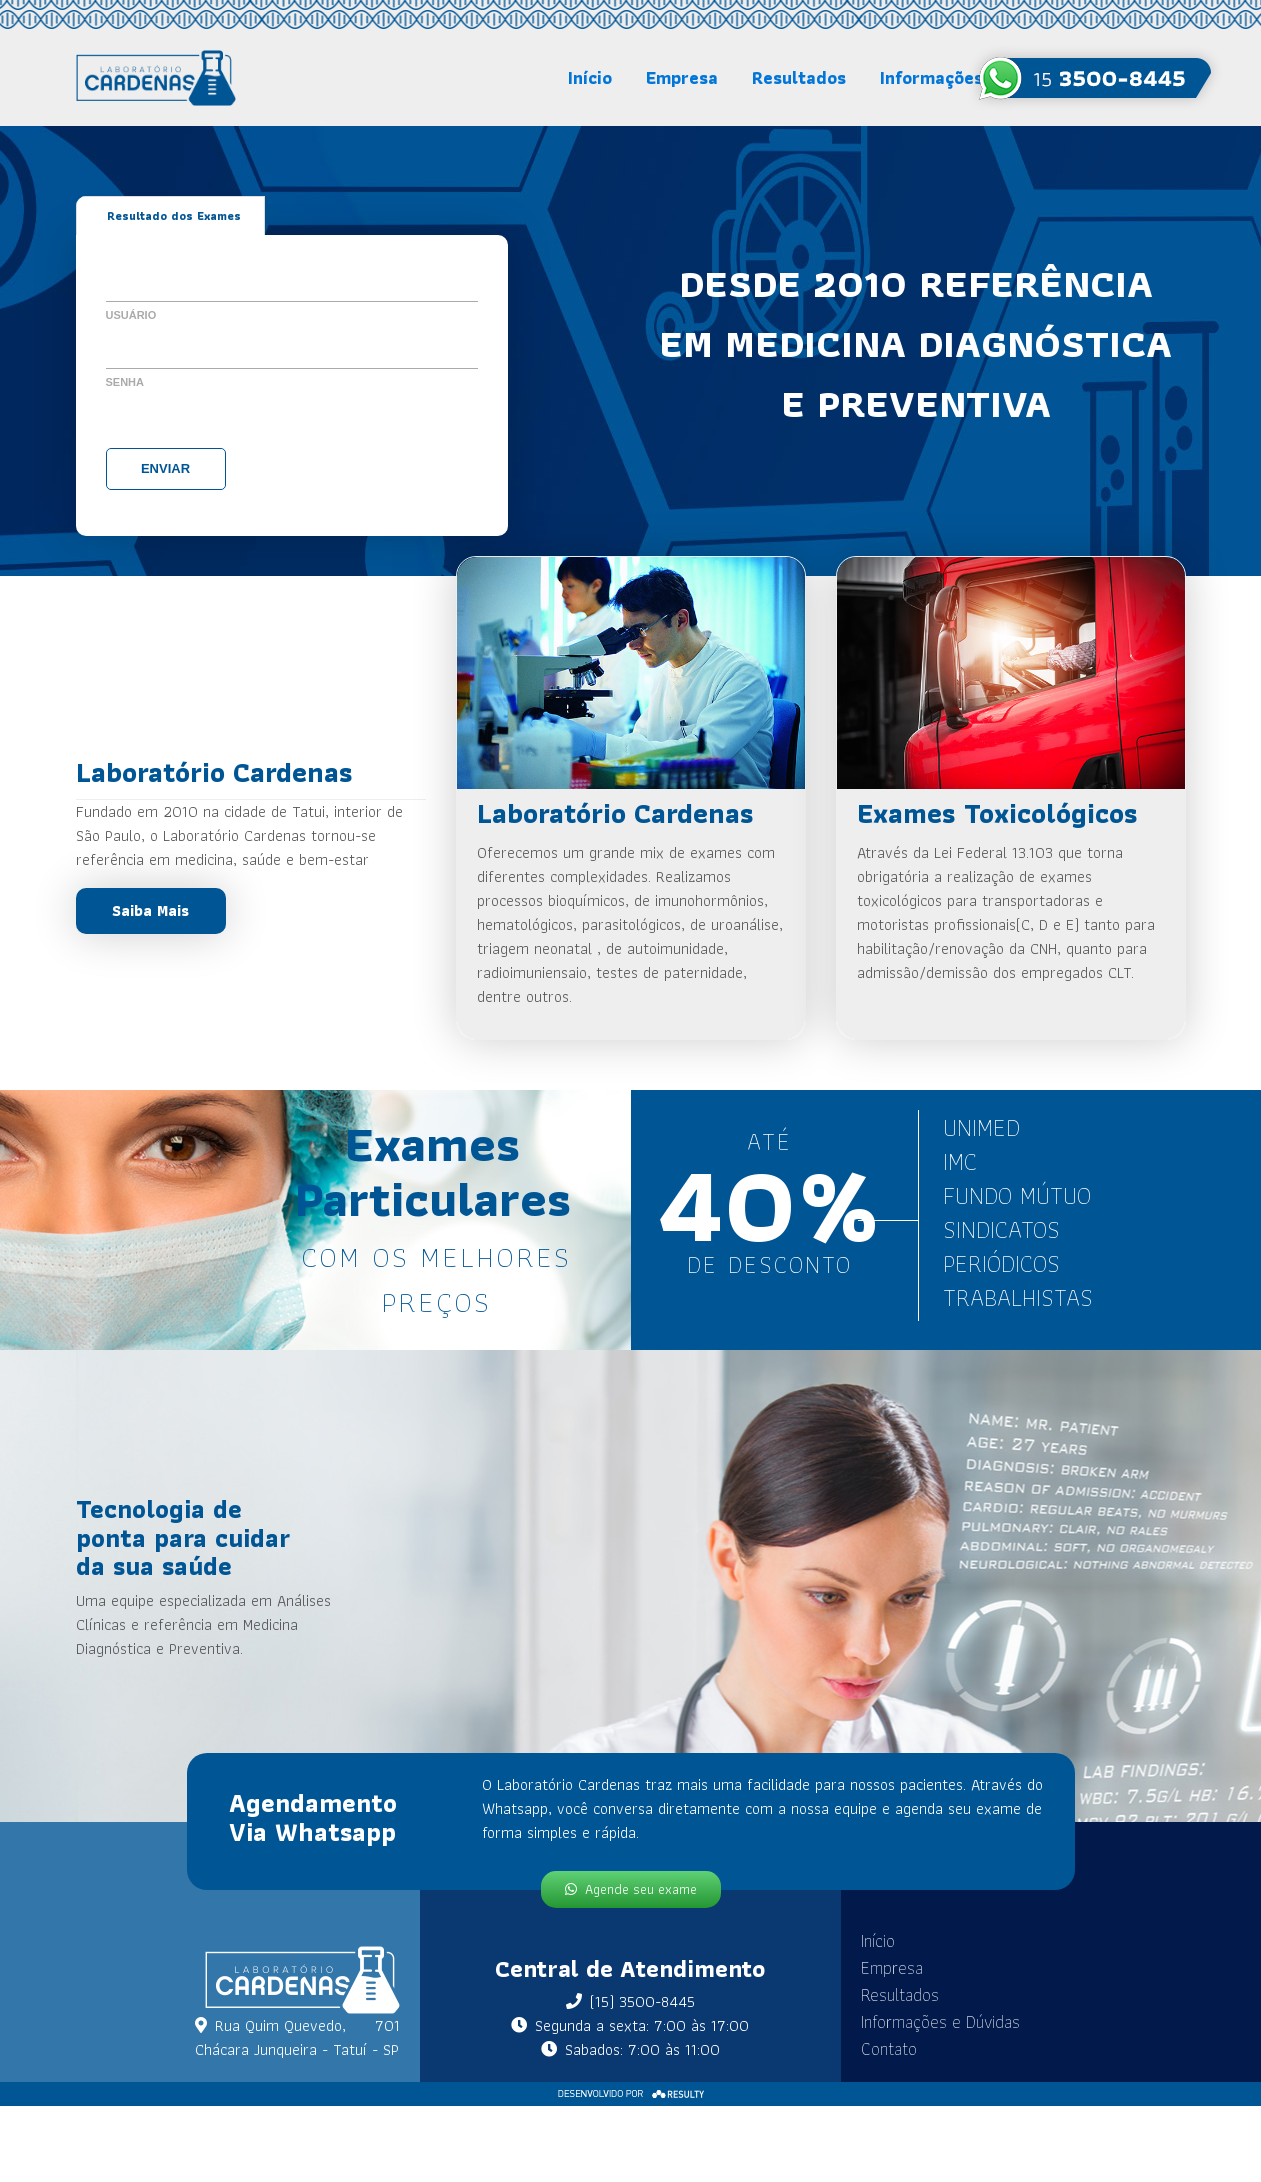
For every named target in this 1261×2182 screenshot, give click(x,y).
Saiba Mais (150, 910)
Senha (125, 382)
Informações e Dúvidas (934, 2021)
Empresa (682, 77)
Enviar (165, 468)
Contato (883, 2048)
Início (590, 77)
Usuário (131, 315)
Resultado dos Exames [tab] (174, 215)
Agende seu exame (630, 1889)
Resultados (799, 77)
